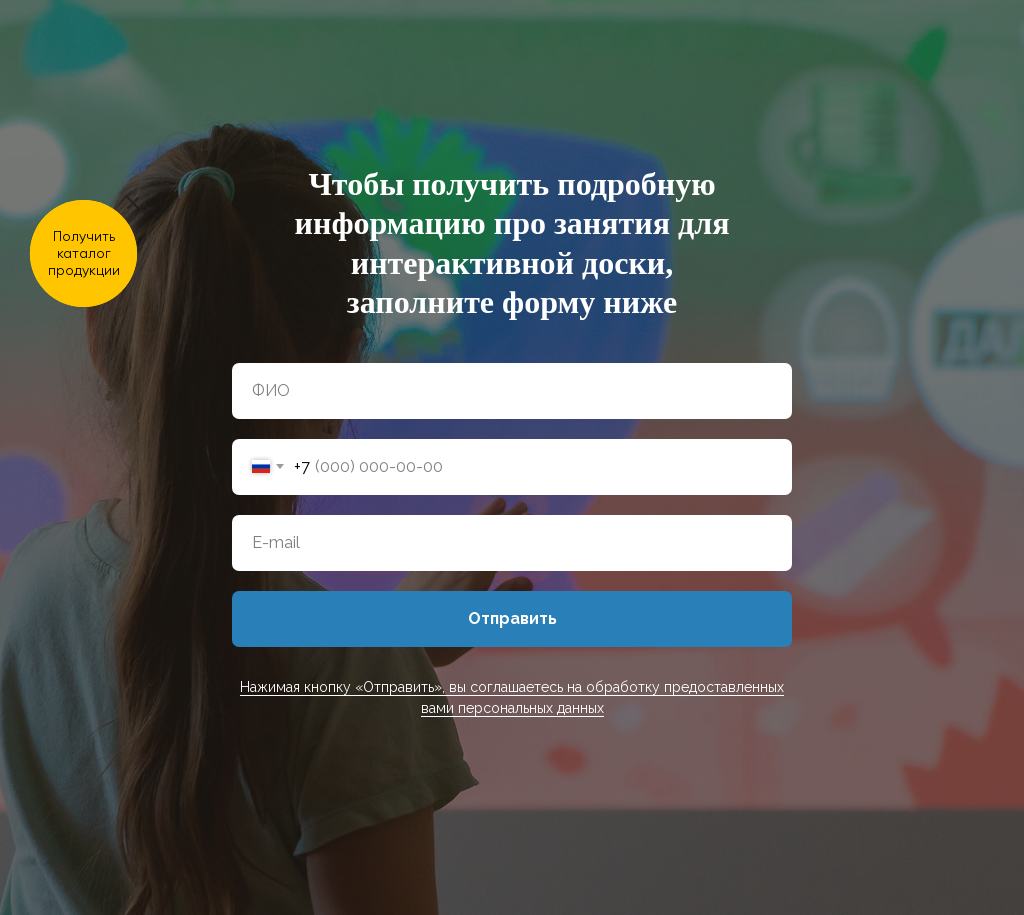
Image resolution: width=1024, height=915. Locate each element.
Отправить (512, 618)
